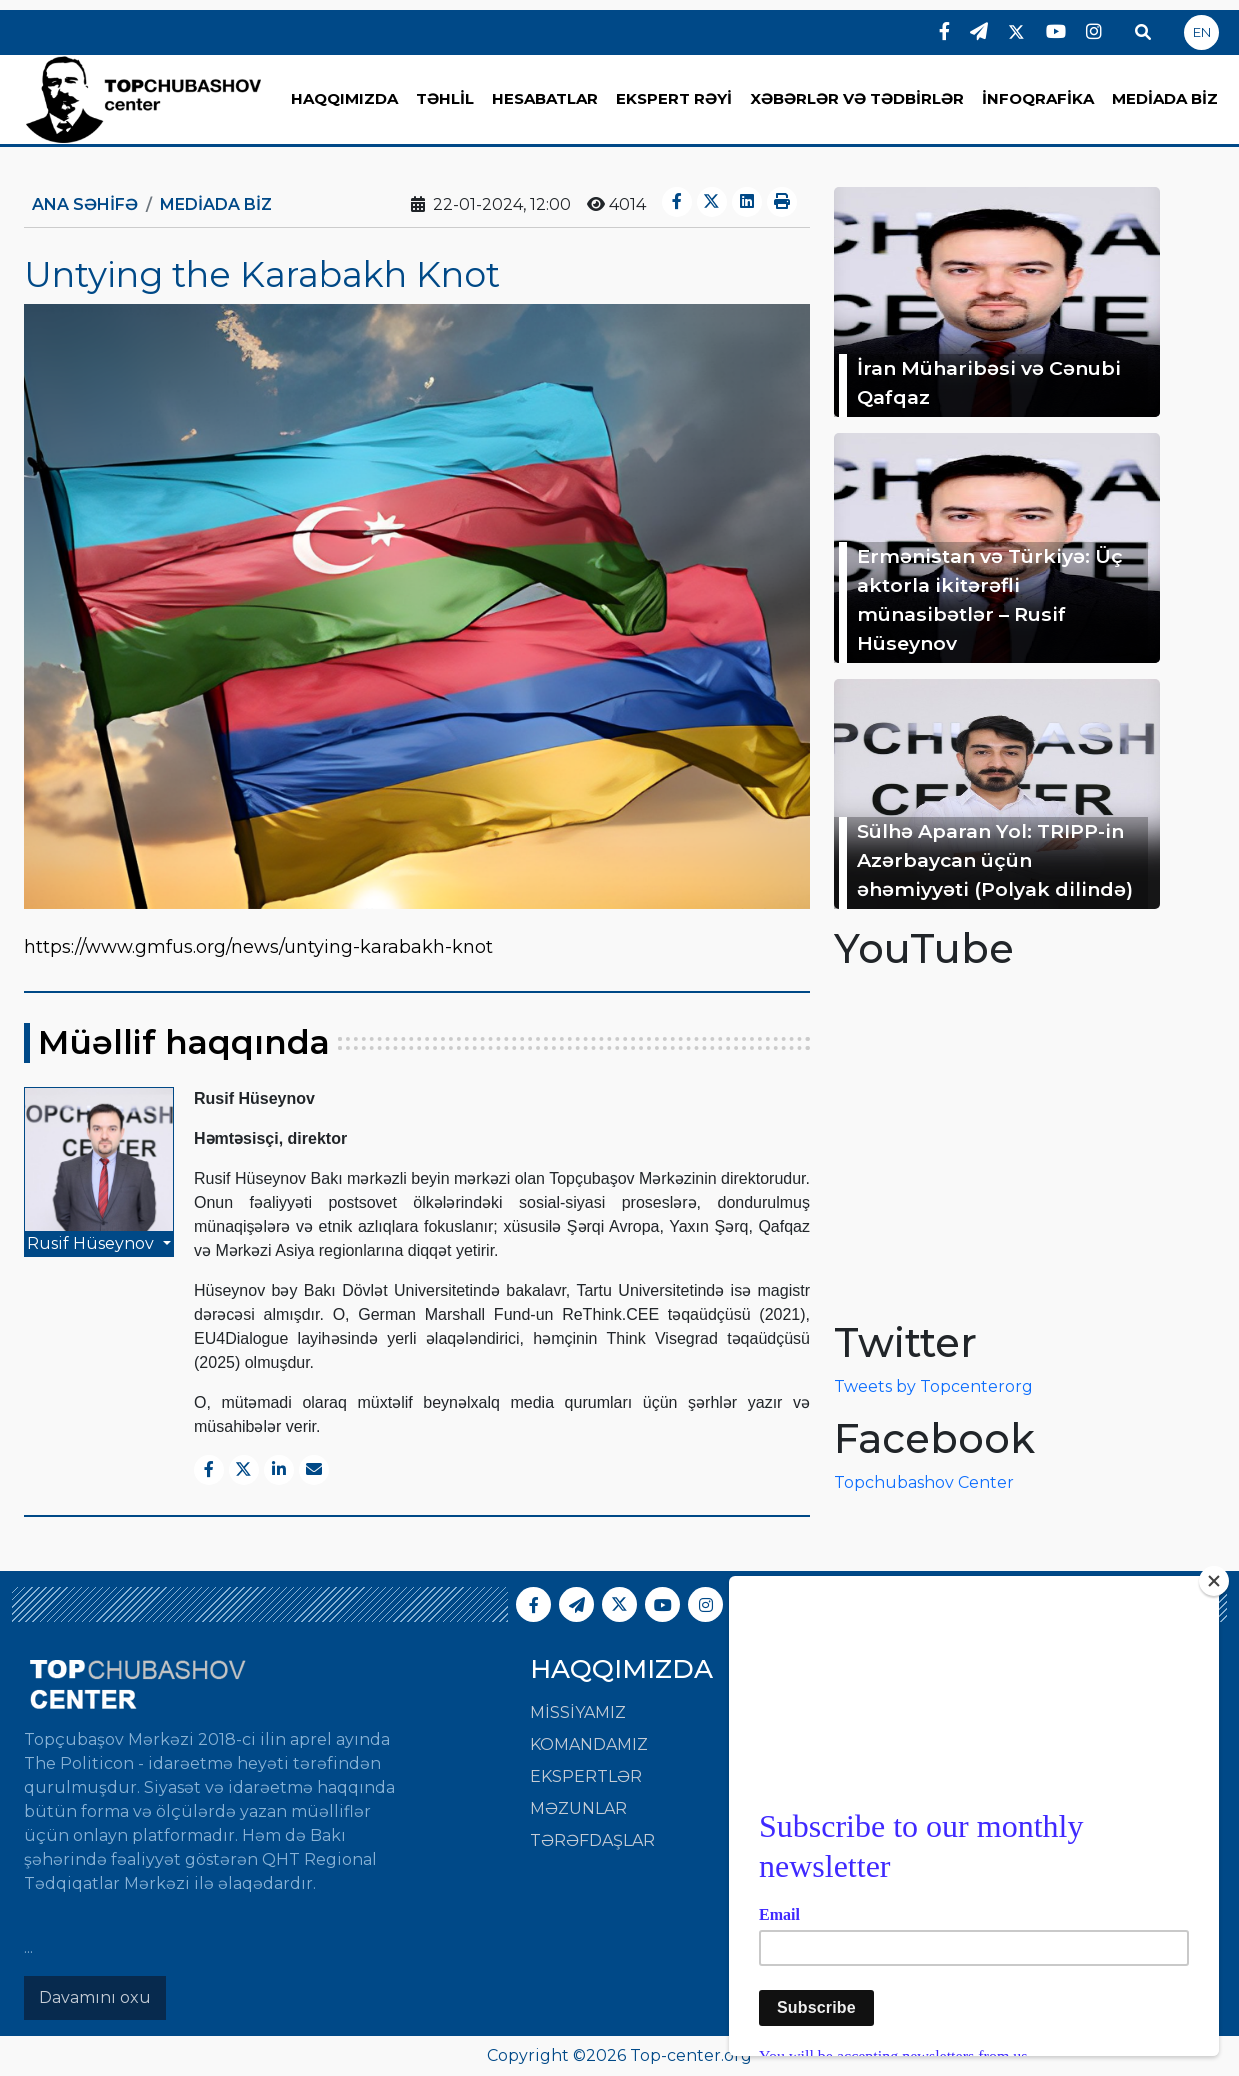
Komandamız (589, 1744)
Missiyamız (578, 1712)
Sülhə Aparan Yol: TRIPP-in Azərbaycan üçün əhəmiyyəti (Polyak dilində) (995, 860)
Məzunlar (578, 1808)
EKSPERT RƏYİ (674, 98)
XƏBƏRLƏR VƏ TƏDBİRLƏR (857, 98)
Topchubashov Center (924, 1482)
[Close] (1214, 1581)
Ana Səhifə (85, 204)
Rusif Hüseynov (92, 1243)
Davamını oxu (95, 1997)
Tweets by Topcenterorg (933, 1386)
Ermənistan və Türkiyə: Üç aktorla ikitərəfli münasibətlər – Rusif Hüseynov (990, 599)
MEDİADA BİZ (1165, 98)
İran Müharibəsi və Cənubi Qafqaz (989, 382)
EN (1202, 32)
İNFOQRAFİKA (1038, 98)
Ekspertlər (586, 1776)
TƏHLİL (445, 98)
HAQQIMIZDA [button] (344, 98)
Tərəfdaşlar (592, 1840)
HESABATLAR (545, 98)
